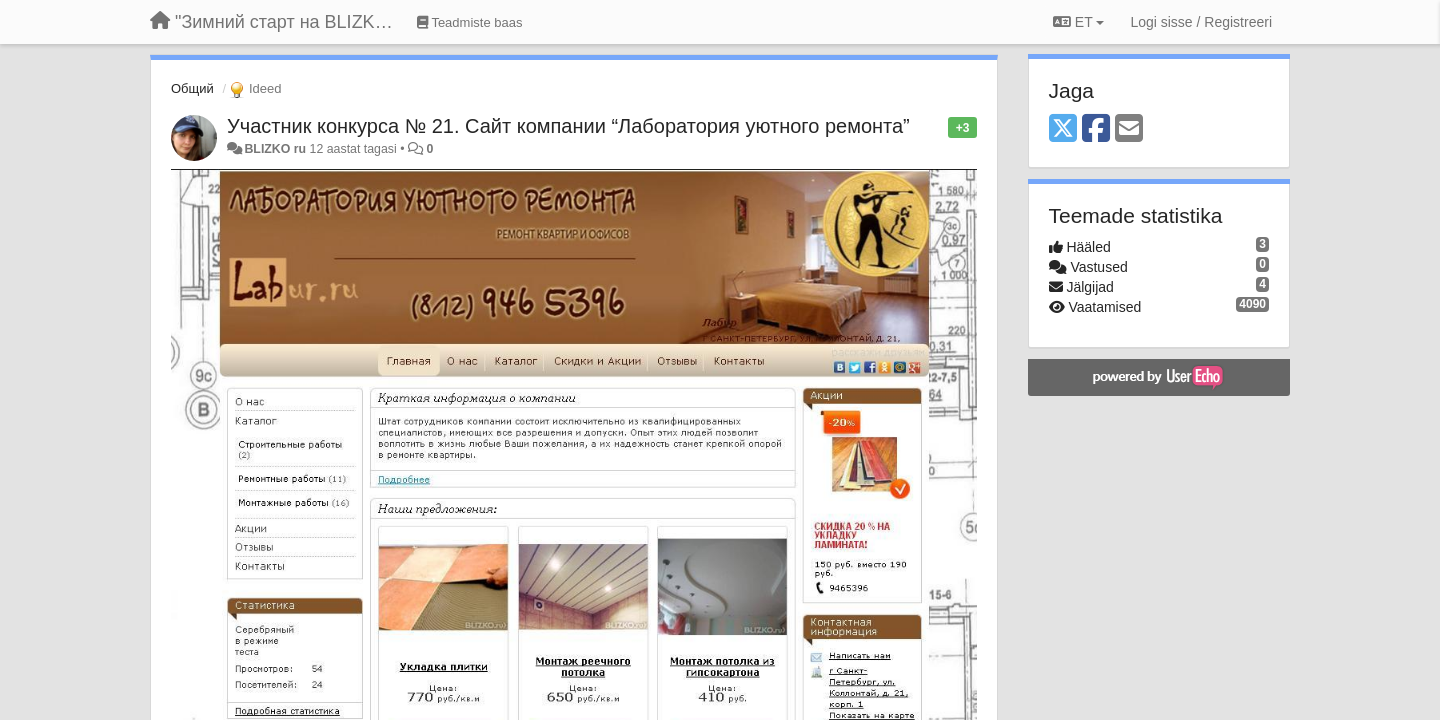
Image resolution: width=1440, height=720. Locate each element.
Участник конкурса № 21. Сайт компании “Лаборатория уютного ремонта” (568, 126)
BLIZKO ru (276, 149)
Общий (192, 88)
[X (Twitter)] (1063, 129)
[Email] (1129, 129)
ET (1078, 22)
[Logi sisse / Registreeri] (1201, 22)
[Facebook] (1096, 129)
